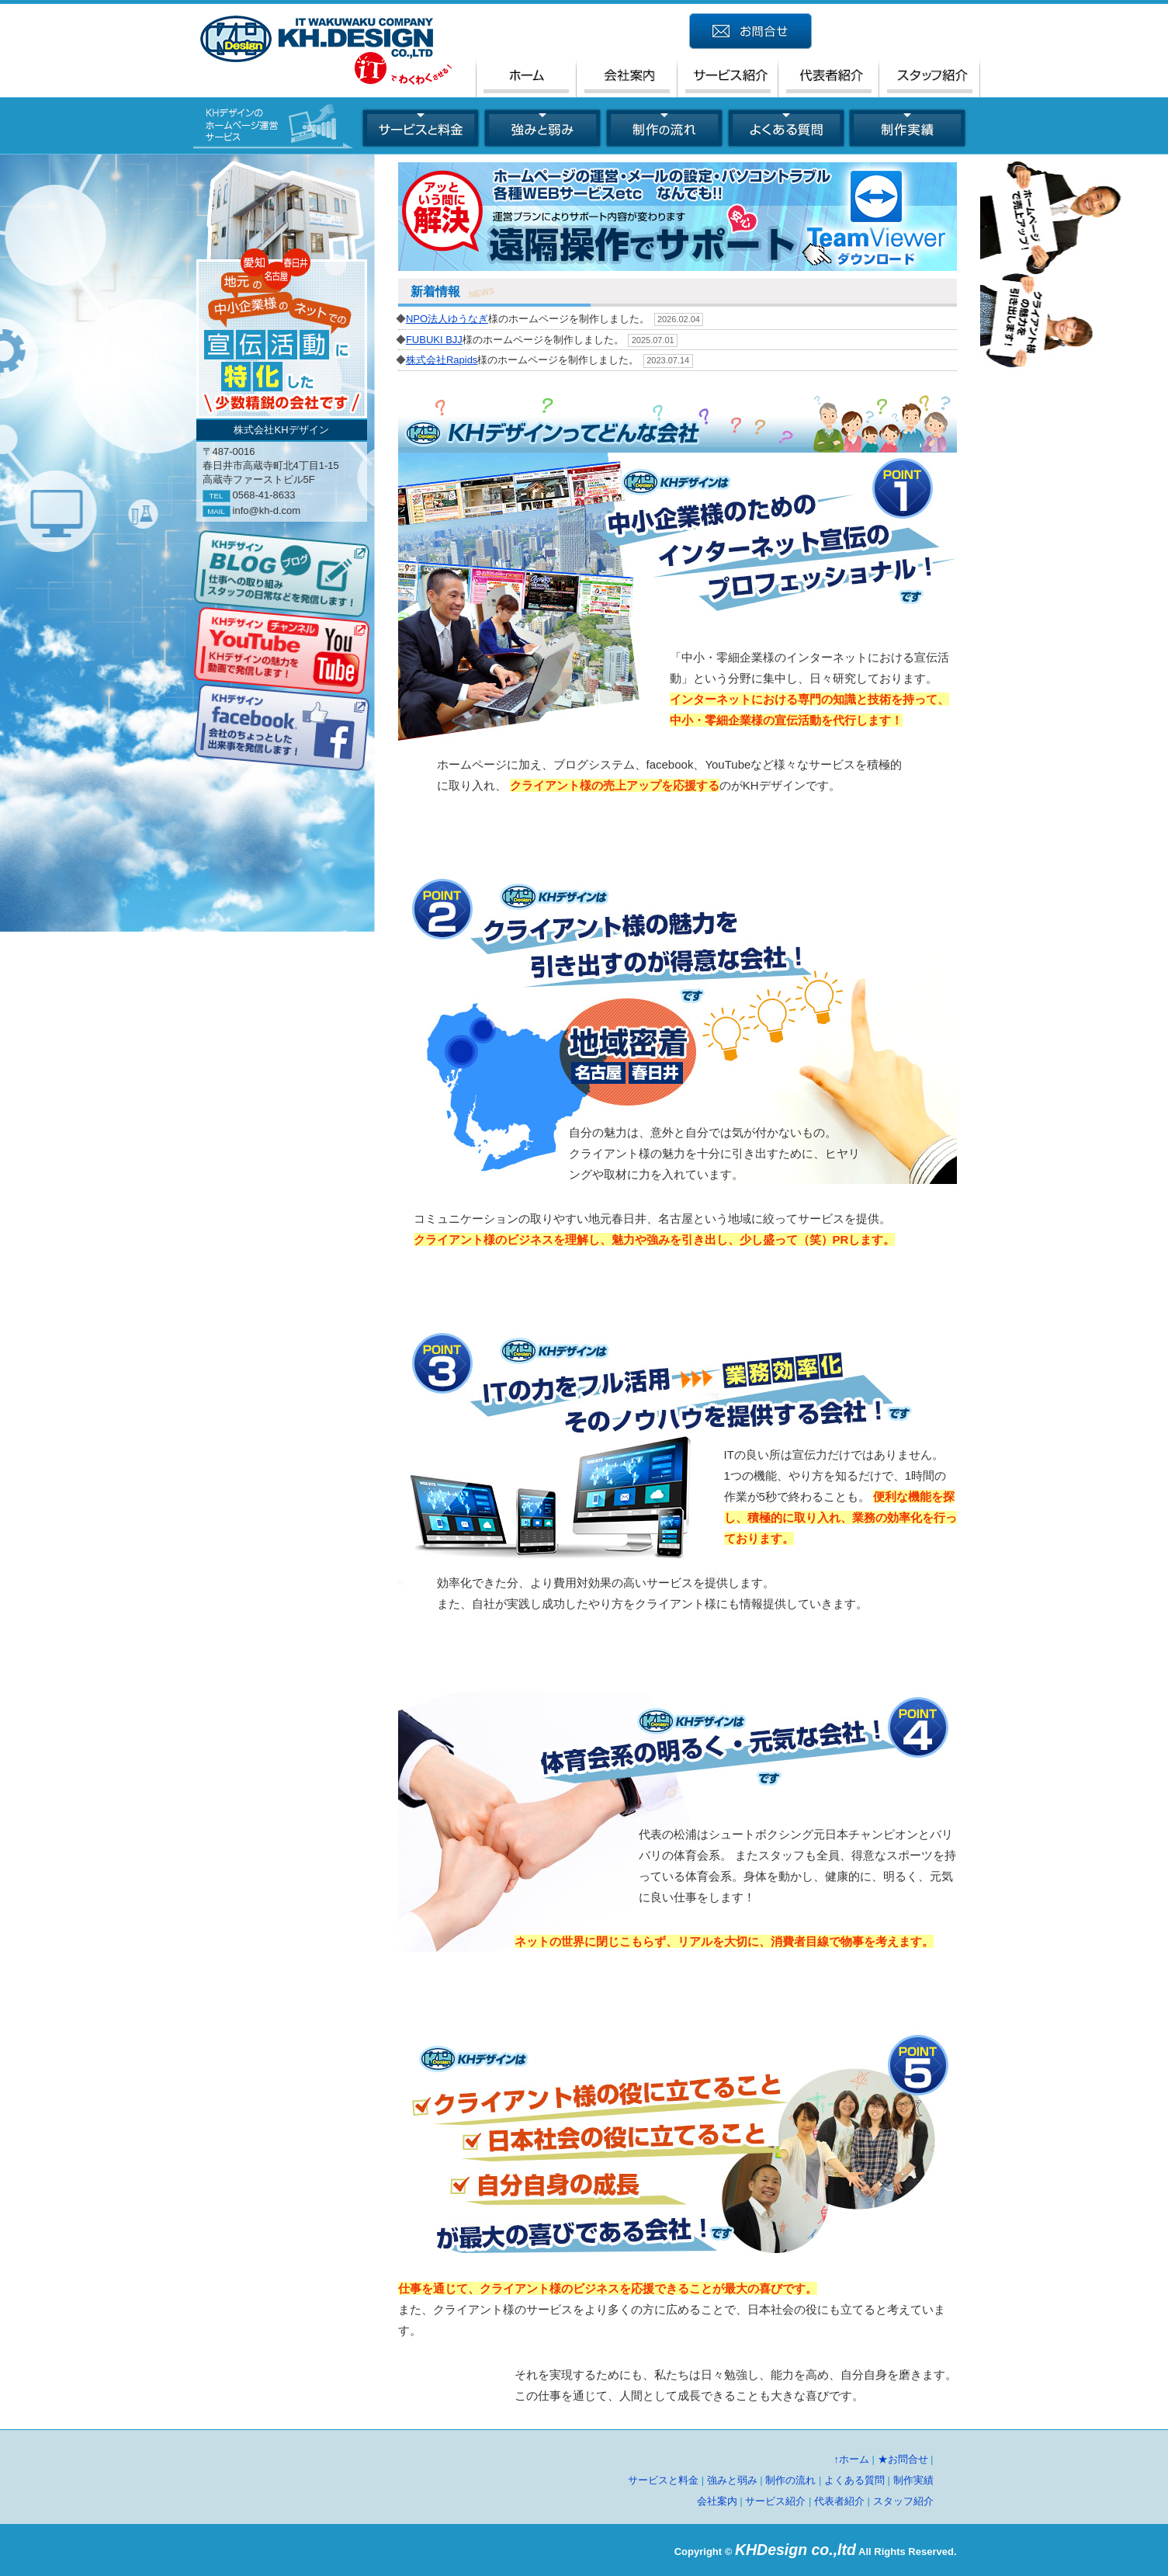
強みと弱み (732, 2480)
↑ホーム (851, 2459)
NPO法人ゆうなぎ (447, 319)
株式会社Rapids (441, 360)
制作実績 (913, 2480)
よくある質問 (854, 2480)
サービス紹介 (775, 2501)
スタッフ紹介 (903, 2501)
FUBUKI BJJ (434, 339)
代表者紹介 (839, 2501)
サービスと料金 (663, 2480)
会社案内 (717, 2501)
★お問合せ (903, 2459)
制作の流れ (790, 2480)
